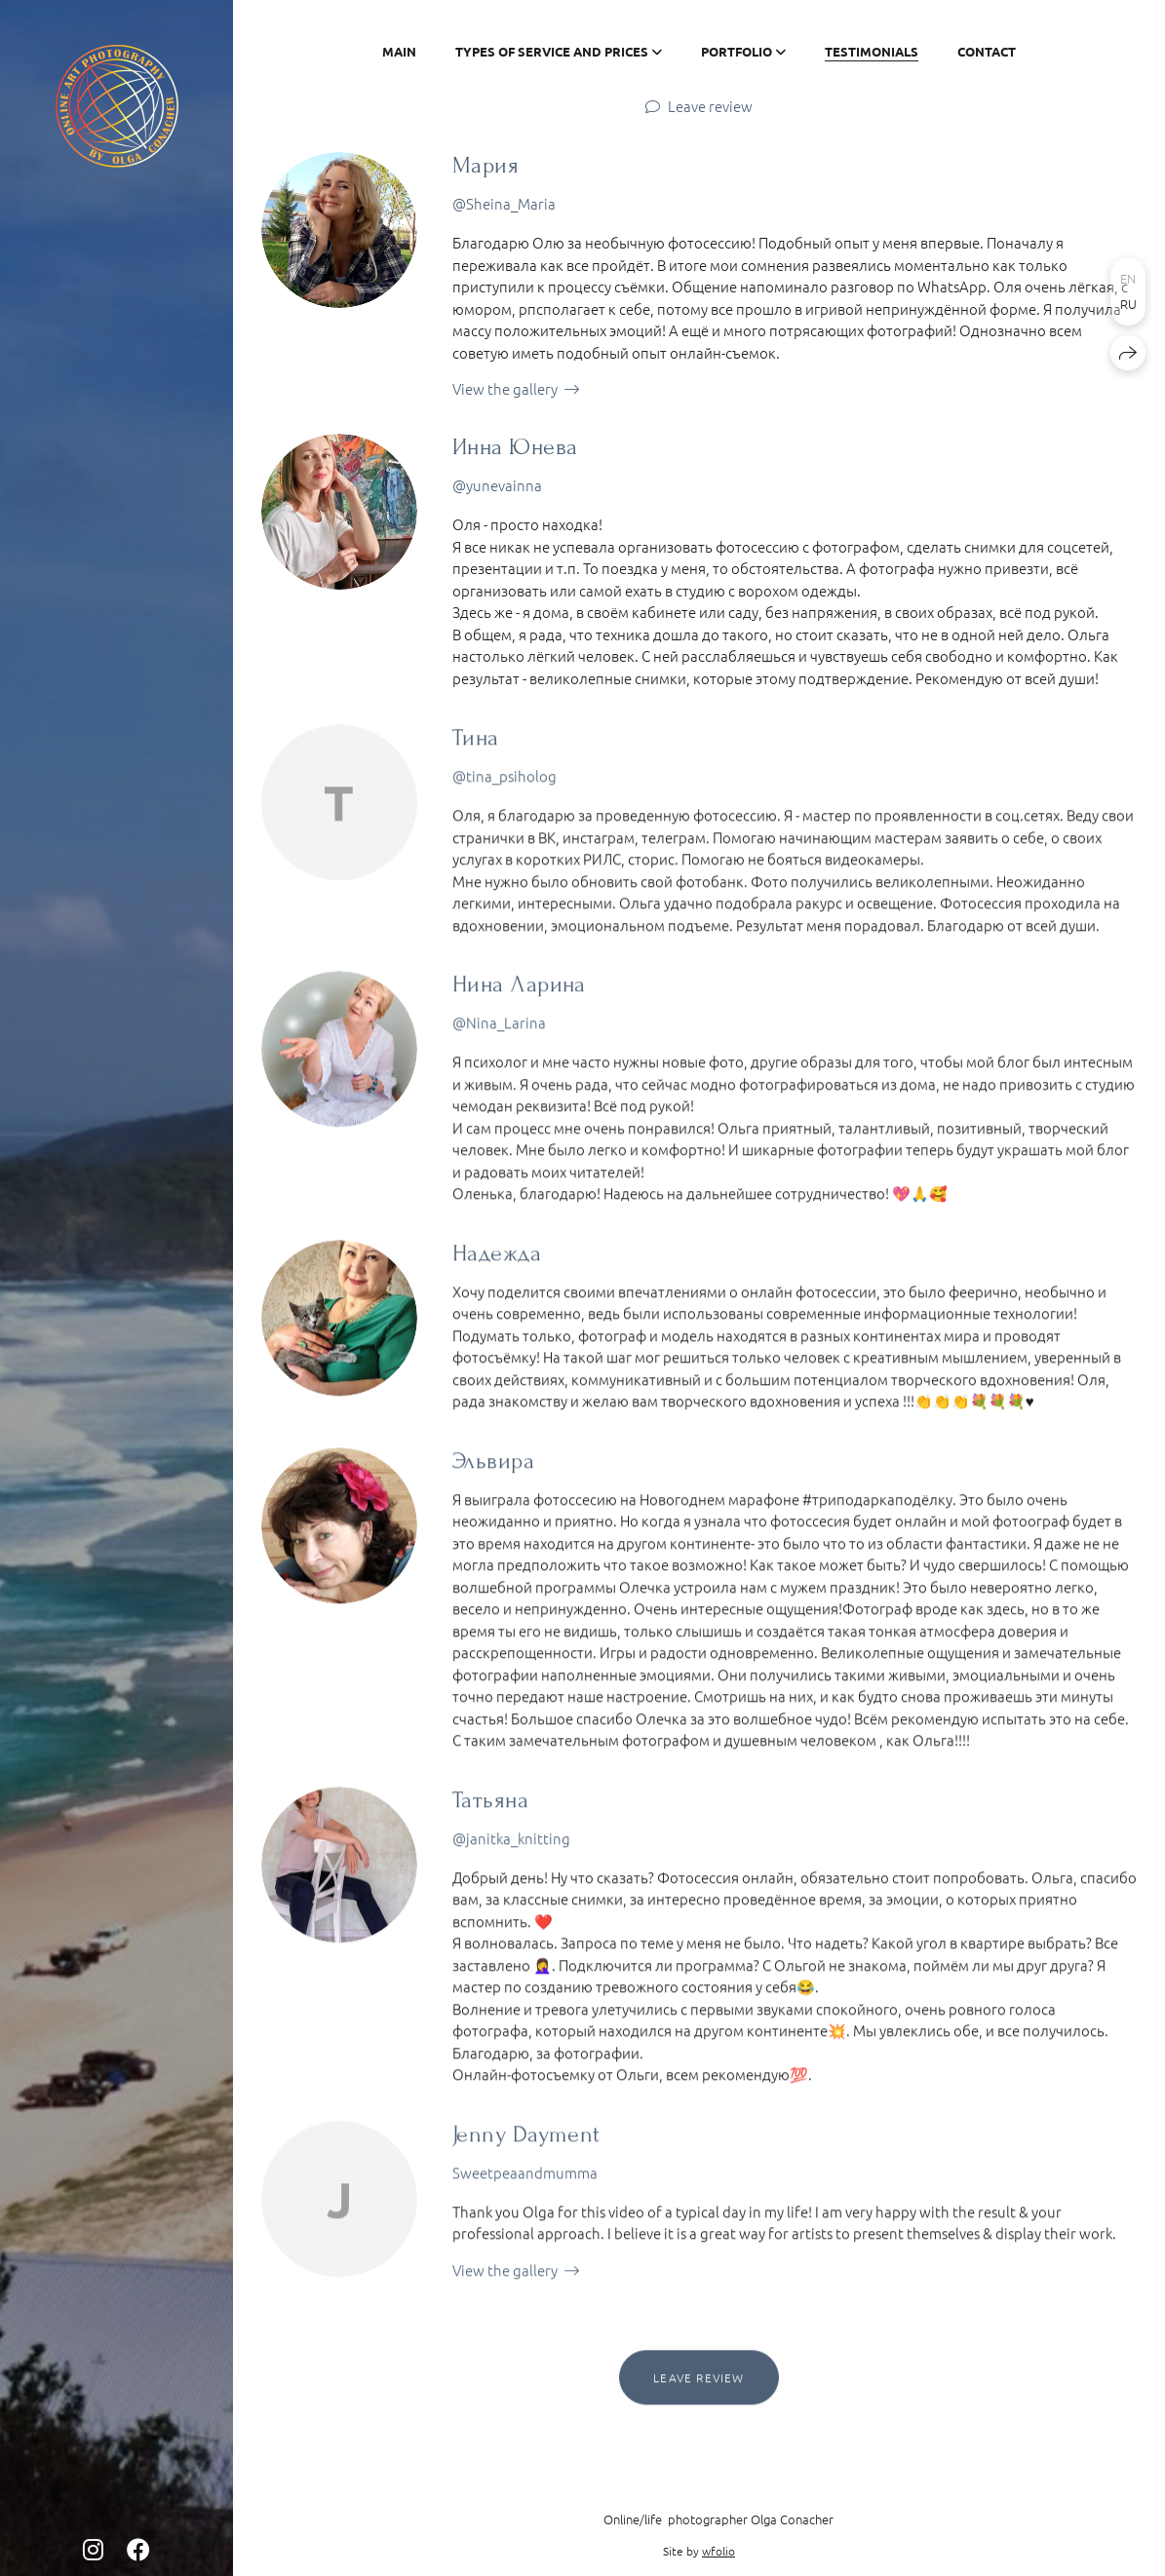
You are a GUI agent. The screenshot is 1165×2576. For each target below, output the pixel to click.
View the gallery (505, 388)
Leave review (710, 106)
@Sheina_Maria (504, 203)
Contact (986, 51)
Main (399, 51)
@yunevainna (497, 485)
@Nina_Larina (499, 1026)
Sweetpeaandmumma (525, 2176)
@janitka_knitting (511, 1841)
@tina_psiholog (504, 779)
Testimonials (871, 51)
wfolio (718, 2550)
